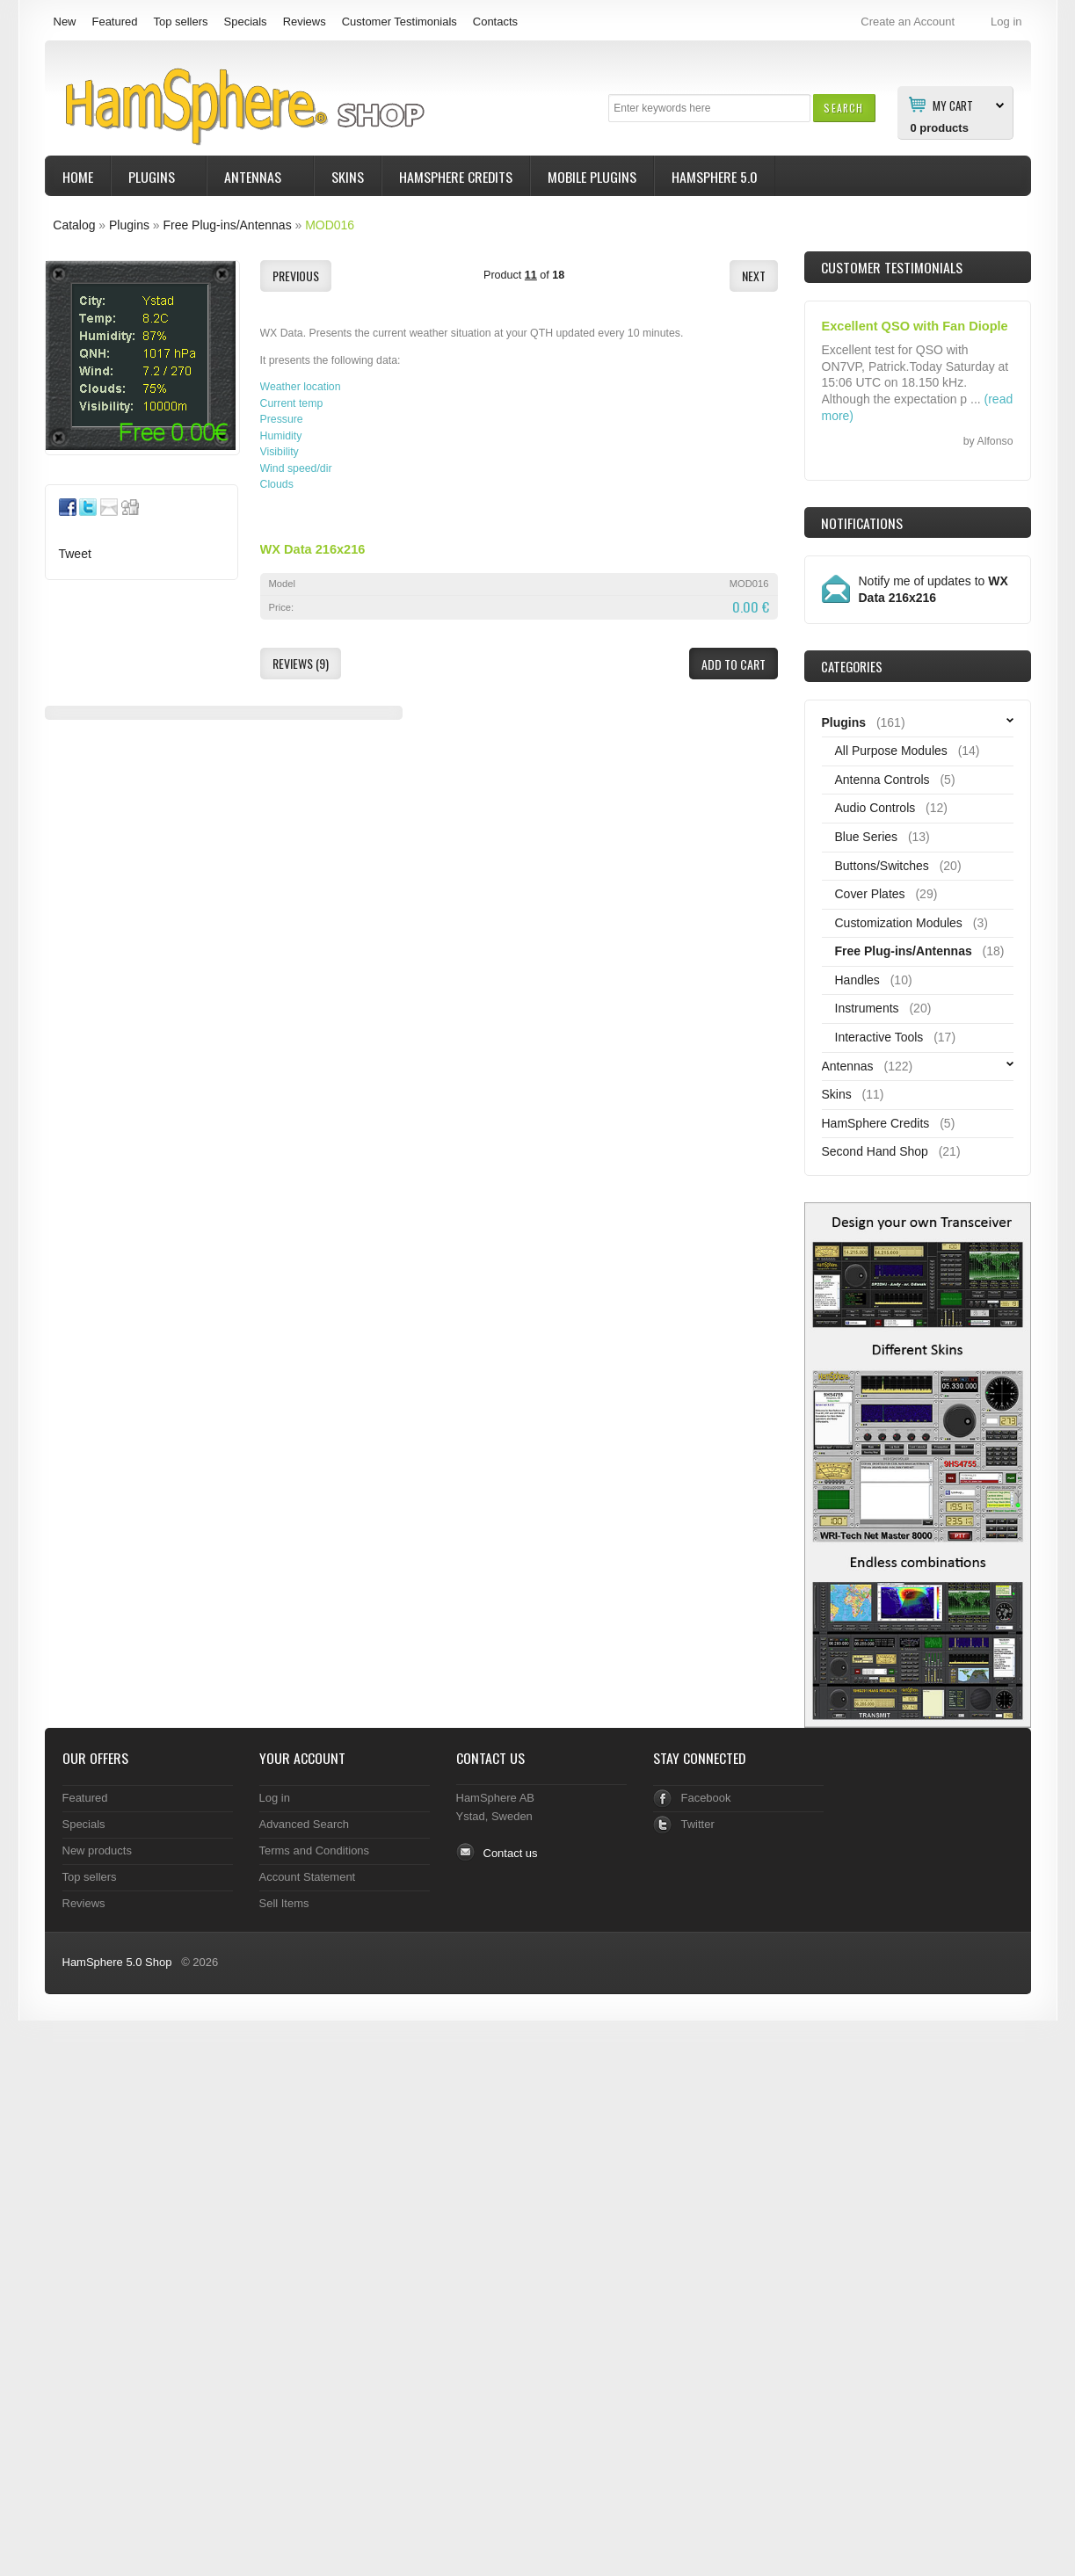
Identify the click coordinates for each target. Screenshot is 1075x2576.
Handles (857, 980)
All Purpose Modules (891, 751)
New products (97, 1850)
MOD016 (329, 225)
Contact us (510, 1853)
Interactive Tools (879, 1037)
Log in (274, 1797)
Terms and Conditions (314, 1850)
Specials (245, 21)
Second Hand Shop (875, 1151)
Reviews (304, 21)
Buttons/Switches (882, 866)
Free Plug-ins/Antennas (227, 225)
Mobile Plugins (592, 176)
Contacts (495, 21)
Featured (114, 21)
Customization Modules (898, 923)
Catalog (74, 225)
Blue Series (866, 837)
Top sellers (180, 21)
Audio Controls (875, 808)
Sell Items (284, 1903)
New (65, 21)
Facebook (706, 1797)
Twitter (698, 1824)
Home (77, 176)
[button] (843, 107)
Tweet (75, 554)
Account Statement (307, 1876)
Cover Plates (870, 894)
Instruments (867, 1008)
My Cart (953, 105)
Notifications (862, 522)
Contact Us (490, 1757)
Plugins (154, 179)
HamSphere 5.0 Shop (117, 1962)
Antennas (254, 179)
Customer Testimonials (399, 21)
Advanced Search (304, 1824)
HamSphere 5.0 (715, 176)
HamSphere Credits (455, 176)
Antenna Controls (882, 780)
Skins (347, 176)
